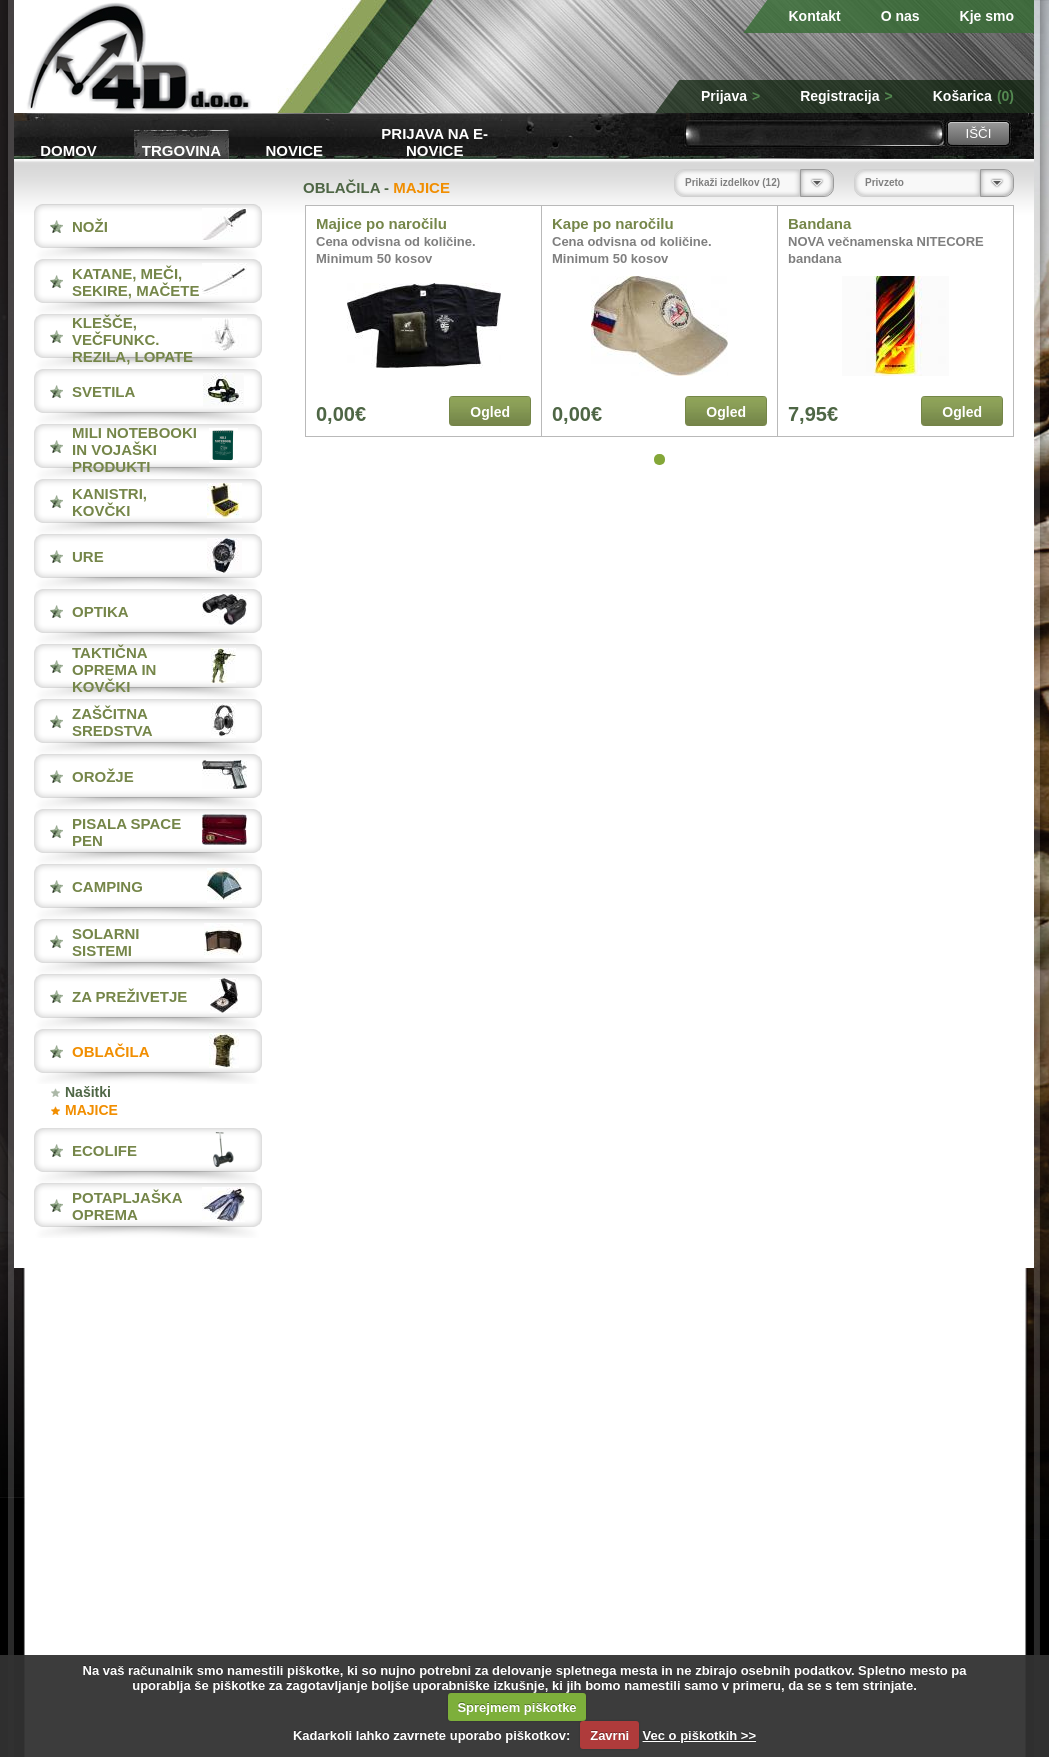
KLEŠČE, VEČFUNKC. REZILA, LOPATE (132, 339)
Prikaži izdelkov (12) (732, 182)
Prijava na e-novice (434, 140)
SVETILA (103, 391)
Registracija (846, 96)
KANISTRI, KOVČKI (109, 502)
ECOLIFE (104, 1150)
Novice (295, 150)
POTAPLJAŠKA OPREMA (127, 1206)
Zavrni (609, 1735)
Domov (68, 150)
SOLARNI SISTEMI (106, 942)
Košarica (973, 96)
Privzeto (884, 182)
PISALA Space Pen (126, 832)
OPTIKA (100, 611)
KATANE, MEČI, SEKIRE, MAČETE (136, 282)
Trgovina (181, 150)
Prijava (730, 96)
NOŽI (90, 226)
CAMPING (107, 886)
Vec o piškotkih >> (699, 1735)
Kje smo (987, 16)
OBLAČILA (111, 1051)
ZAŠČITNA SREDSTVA (112, 722)
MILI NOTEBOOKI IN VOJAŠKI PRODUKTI (134, 449)
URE (88, 556)
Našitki (88, 1092)
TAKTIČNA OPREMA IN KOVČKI (114, 669)
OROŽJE (103, 776)
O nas (900, 16)
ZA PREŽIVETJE (129, 996)
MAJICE (91, 1110)
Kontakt (815, 16)
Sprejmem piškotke (516, 1707)
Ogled (490, 412)
